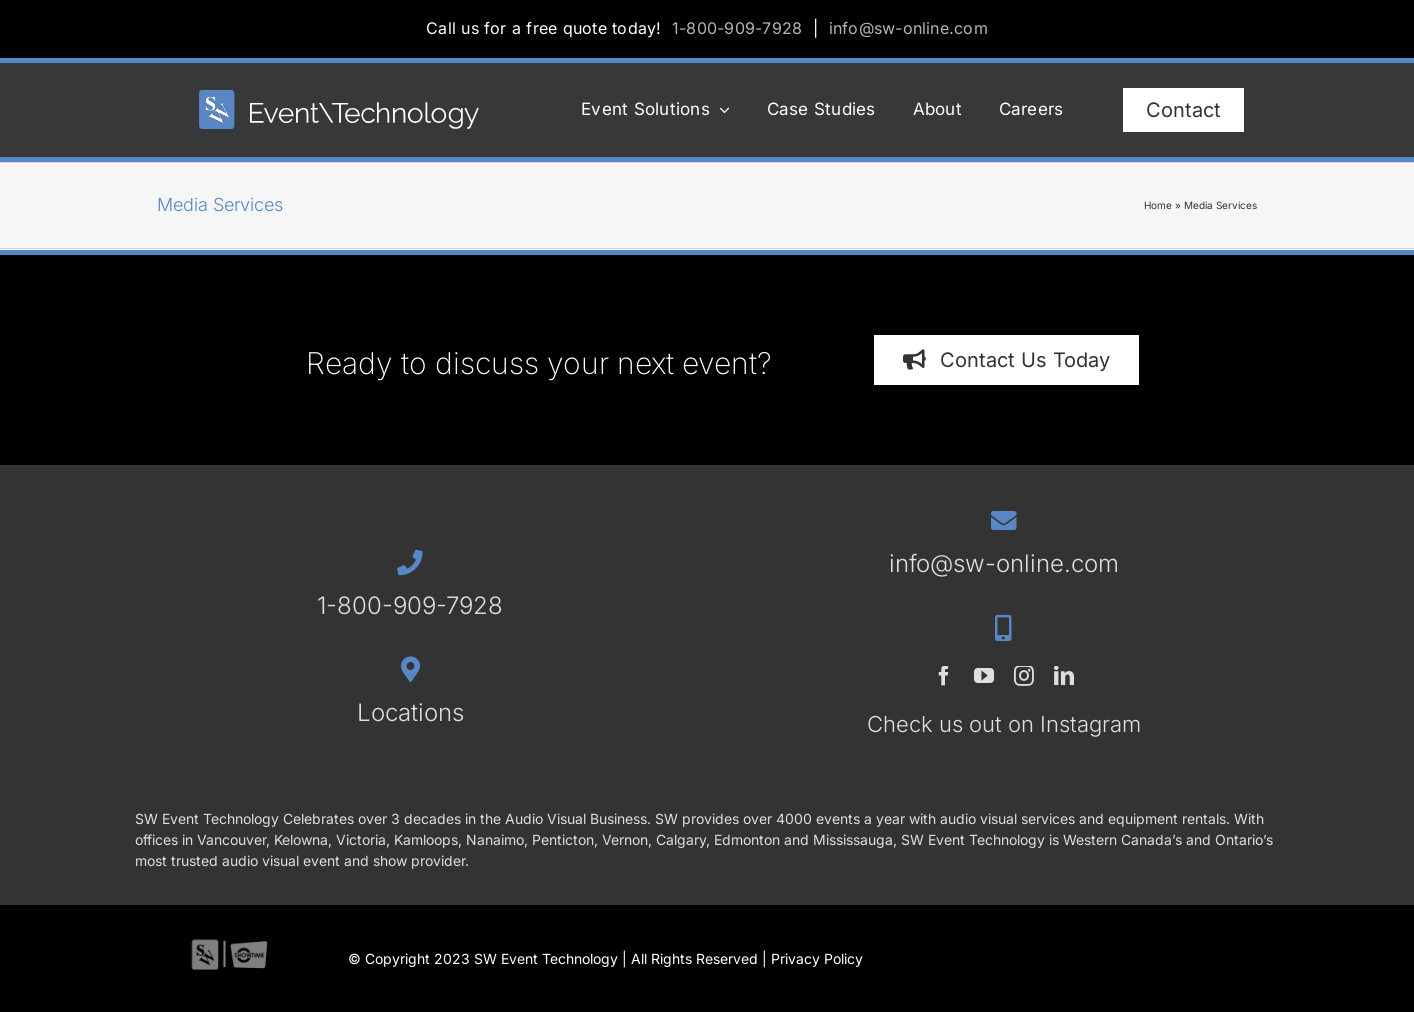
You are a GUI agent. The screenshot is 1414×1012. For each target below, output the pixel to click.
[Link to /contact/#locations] (409, 669)
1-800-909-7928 (737, 28)
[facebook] (944, 676)
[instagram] (1024, 676)
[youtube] (984, 676)
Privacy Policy (817, 958)
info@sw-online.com (908, 28)
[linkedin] (1064, 676)
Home (1158, 205)
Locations (410, 712)
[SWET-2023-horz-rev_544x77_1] (339, 98)
